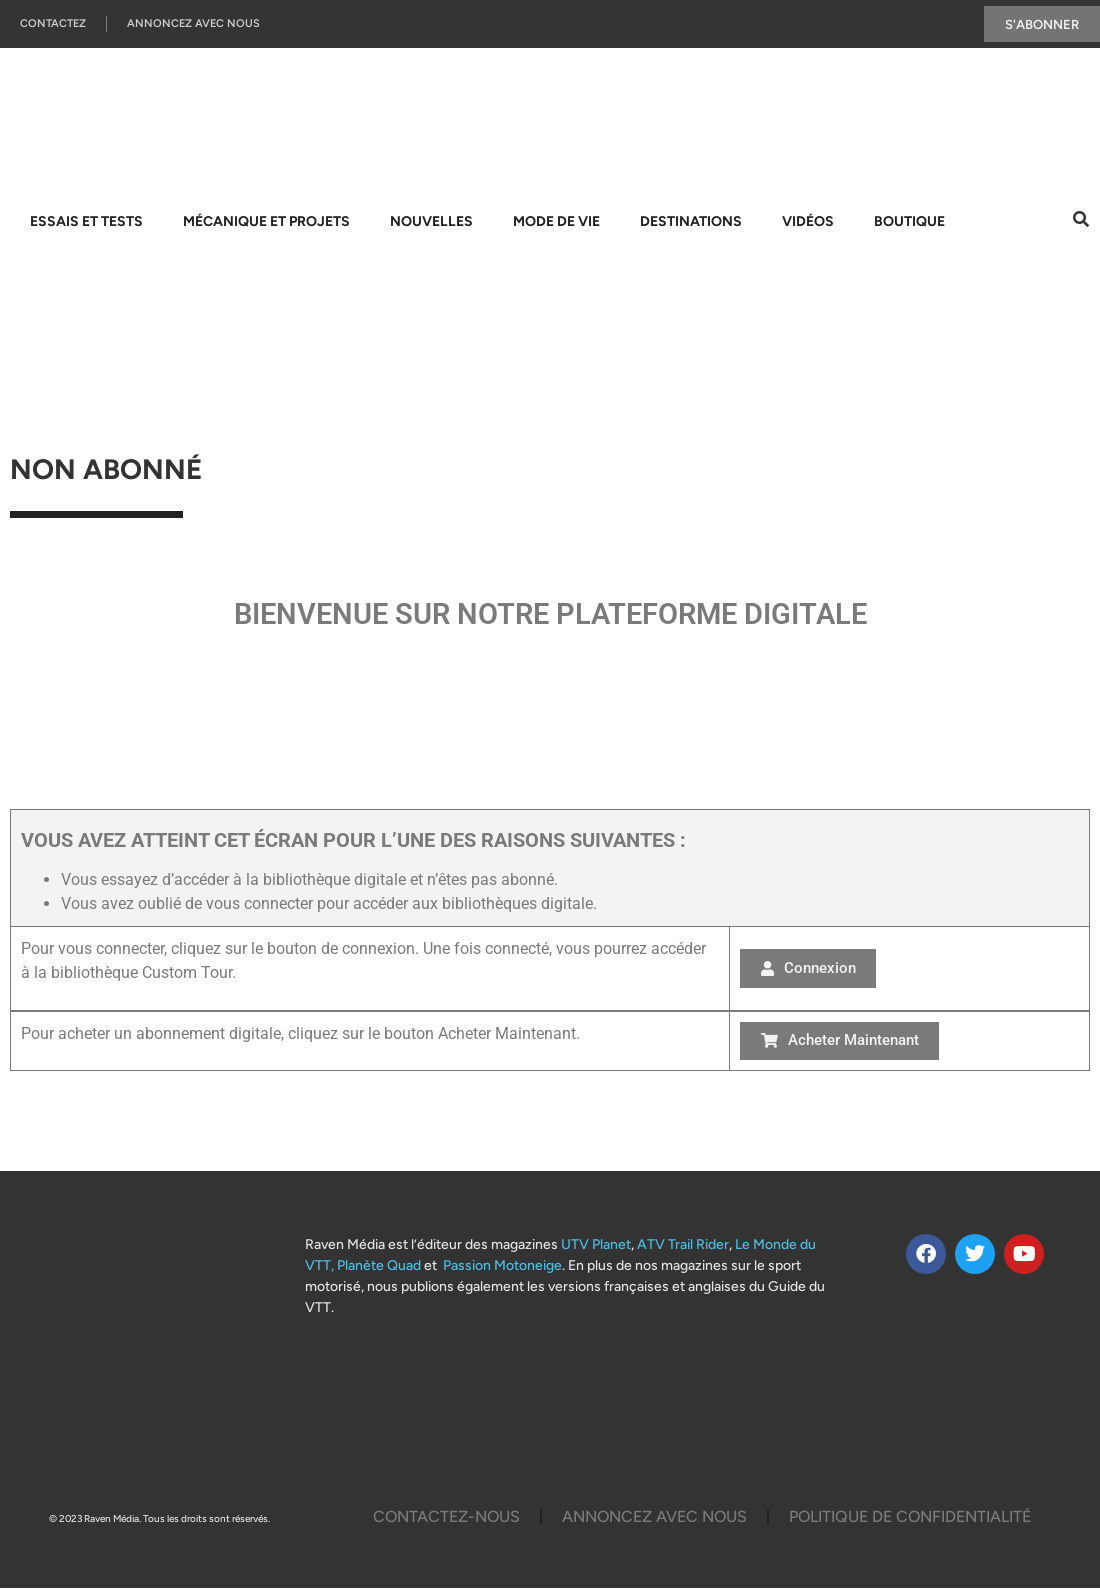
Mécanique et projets (266, 222)
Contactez (53, 24)
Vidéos (808, 222)
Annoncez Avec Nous (193, 24)
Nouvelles (431, 222)
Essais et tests (86, 222)
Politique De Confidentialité (910, 1518)
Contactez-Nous (446, 1518)
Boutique (909, 222)
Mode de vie (556, 222)
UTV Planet (596, 1246)
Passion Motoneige (502, 1267)
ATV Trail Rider (683, 1246)
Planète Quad (379, 1267)
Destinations (691, 222)
